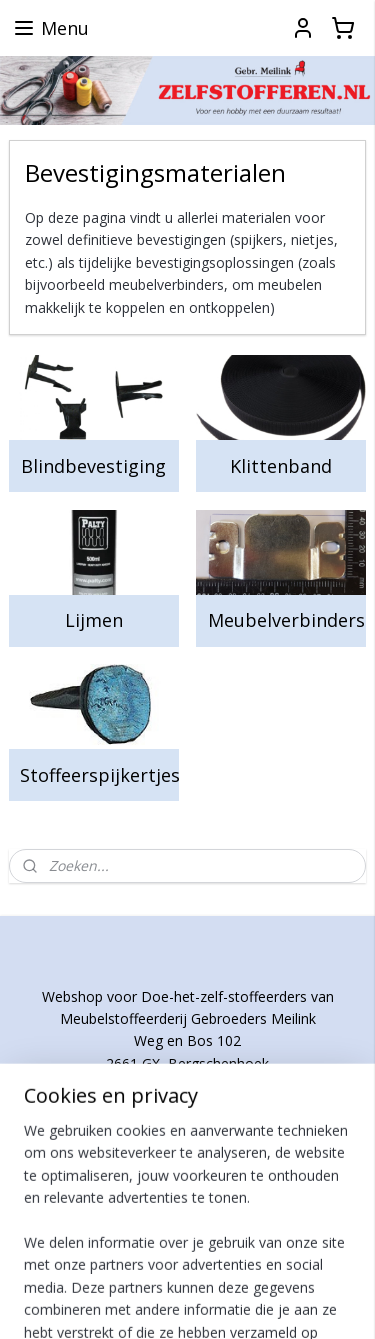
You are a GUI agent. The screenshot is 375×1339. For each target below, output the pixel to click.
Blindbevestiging (93, 466)
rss (265, 1269)
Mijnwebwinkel (252, 1302)
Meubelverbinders (286, 620)
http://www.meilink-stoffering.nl (188, 1132)
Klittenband (281, 466)
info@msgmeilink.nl (187, 1108)
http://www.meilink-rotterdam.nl (187, 1154)
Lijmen (94, 620)
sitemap (223, 1269)
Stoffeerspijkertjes (99, 775)
